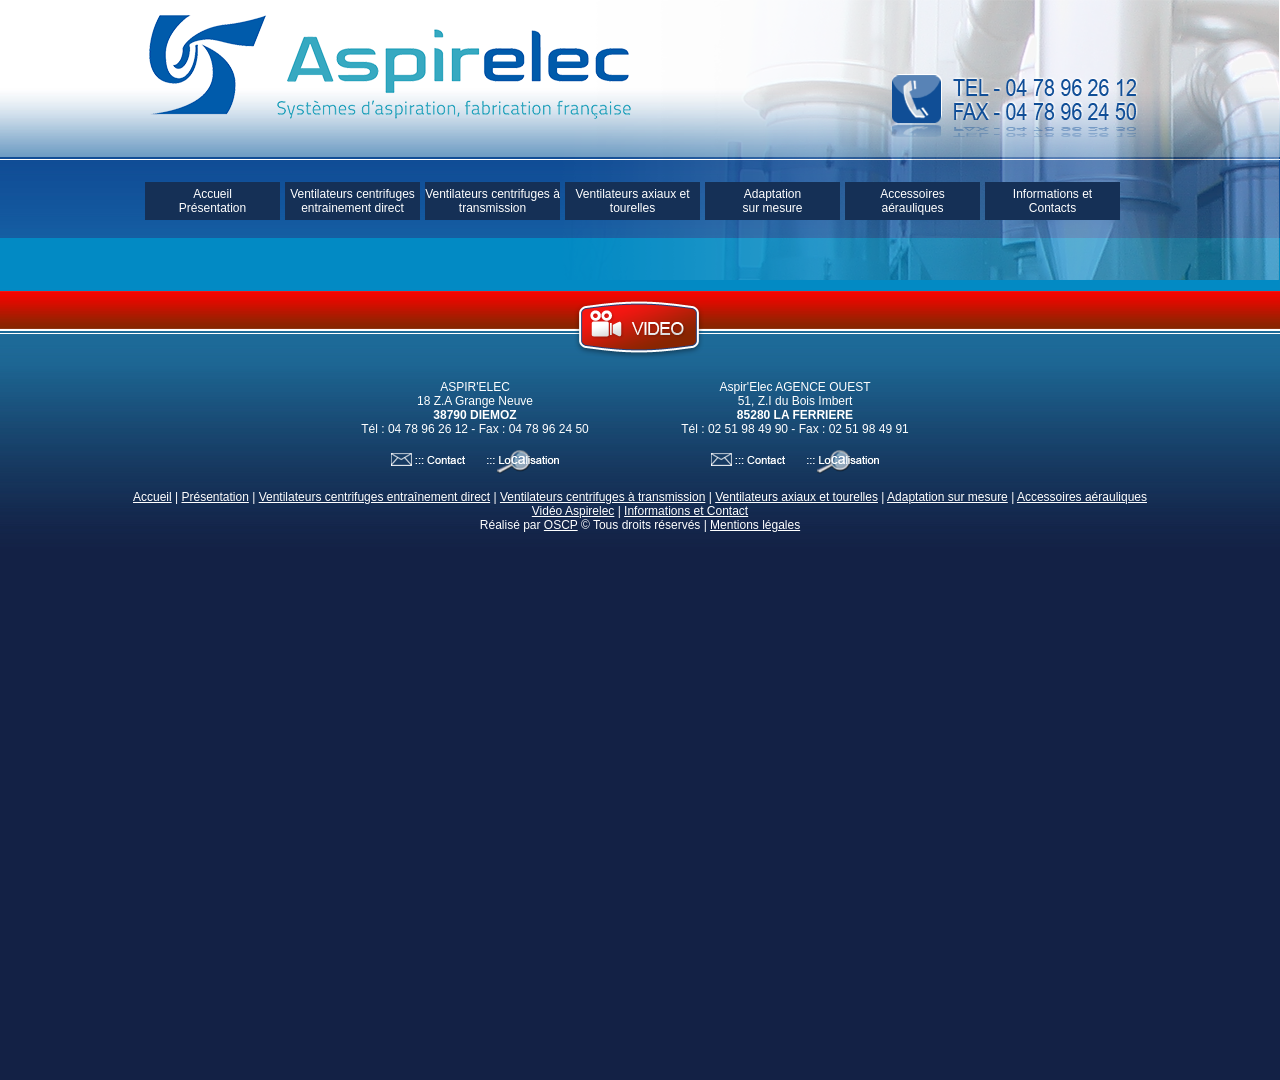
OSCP (561, 525)
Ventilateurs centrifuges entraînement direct (374, 497)
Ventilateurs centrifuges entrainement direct (352, 201)
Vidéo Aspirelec (573, 511)
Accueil (152, 497)
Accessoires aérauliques (912, 201)
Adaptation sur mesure (772, 201)
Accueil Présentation (212, 201)
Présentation (214, 497)
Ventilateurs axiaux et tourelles (632, 201)
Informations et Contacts (1052, 201)
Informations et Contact (686, 511)
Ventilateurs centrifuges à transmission (492, 201)
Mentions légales (755, 525)
